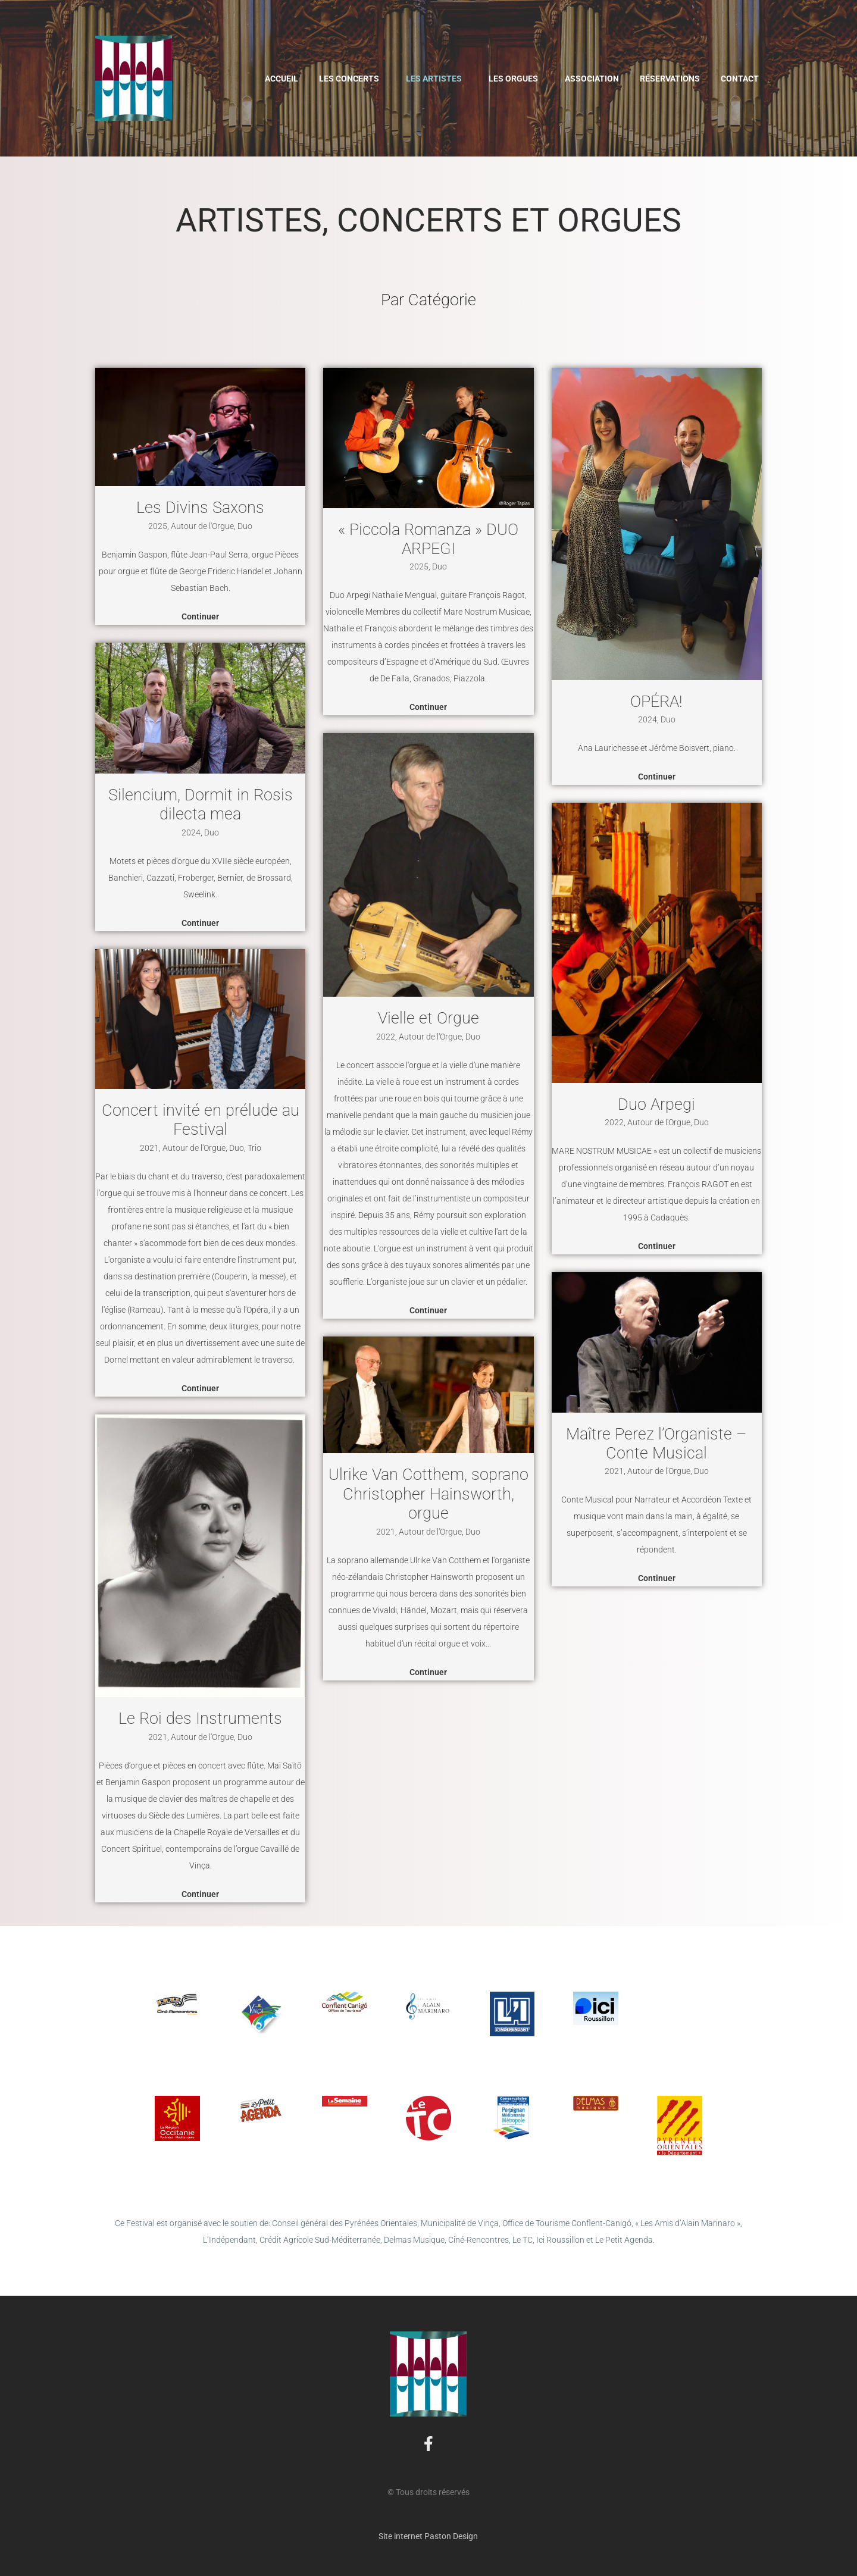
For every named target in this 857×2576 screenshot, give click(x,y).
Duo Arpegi (656, 1104)
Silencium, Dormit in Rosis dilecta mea (200, 804)
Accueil (281, 78)
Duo (244, 526)
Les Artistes (434, 78)
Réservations (670, 78)
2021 (149, 1148)
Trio (254, 1148)
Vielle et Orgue (428, 1018)
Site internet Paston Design (428, 2536)
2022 (385, 1036)
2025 (157, 526)
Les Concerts (349, 78)
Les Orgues (513, 78)
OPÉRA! (656, 701)
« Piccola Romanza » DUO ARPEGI (428, 539)
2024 (191, 832)
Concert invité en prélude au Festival (200, 1120)
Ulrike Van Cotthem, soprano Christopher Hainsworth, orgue (428, 1494)
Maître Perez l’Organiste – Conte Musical (656, 1444)
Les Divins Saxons (200, 507)
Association (592, 78)
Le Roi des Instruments (200, 1718)
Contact (740, 78)
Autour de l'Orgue (202, 526)
